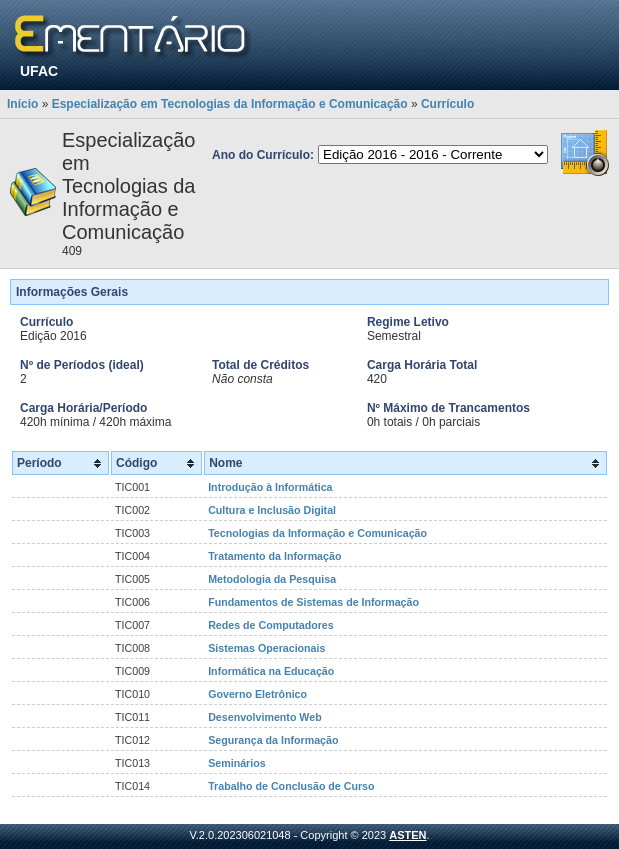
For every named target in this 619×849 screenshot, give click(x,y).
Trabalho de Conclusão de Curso (291, 786)
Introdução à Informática (270, 487)
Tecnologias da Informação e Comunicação (317, 533)
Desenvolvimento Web (265, 717)
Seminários (236, 763)
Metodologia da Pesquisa (272, 579)
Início (22, 104)
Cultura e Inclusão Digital (272, 510)
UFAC (39, 71)
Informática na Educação (271, 671)
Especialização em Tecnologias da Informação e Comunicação (230, 104)
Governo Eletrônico (257, 694)
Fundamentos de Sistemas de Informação (313, 602)
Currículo (447, 104)
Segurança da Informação (273, 740)
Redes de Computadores (271, 625)
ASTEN (407, 835)
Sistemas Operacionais (266, 648)
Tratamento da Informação (274, 556)
